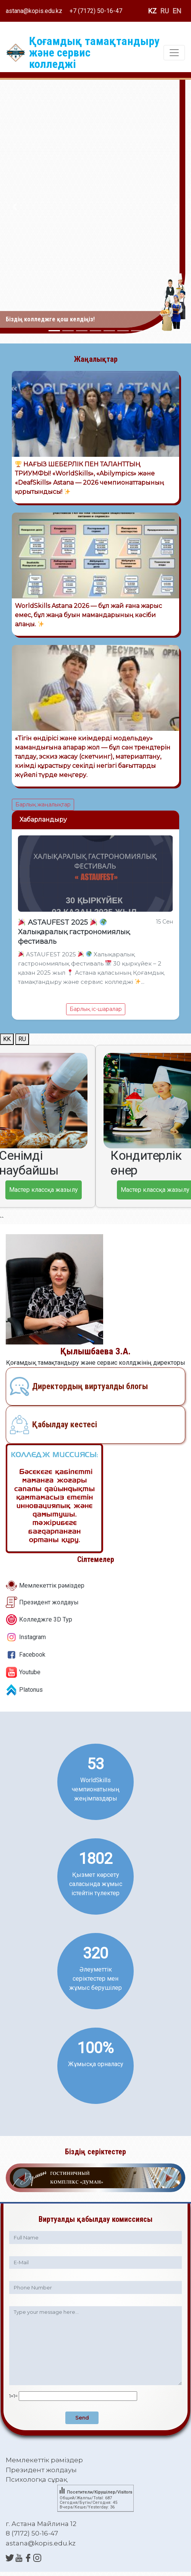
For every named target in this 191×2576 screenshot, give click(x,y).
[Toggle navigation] (174, 52)
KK (7, 1039)
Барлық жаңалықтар (43, 804)
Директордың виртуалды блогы (90, 1386)
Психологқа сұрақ (36, 2479)
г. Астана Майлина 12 (41, 2524)
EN (177, 11)
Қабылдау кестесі (64, 1424)
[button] (14, 207)
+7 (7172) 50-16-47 (96, 11)
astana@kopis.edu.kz (34, 11)
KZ (152, 11)
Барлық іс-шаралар (96, 1009)
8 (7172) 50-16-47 (32, 2533)
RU (164, 11)
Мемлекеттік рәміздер (51, 1585)
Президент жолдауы (49, 1602)
